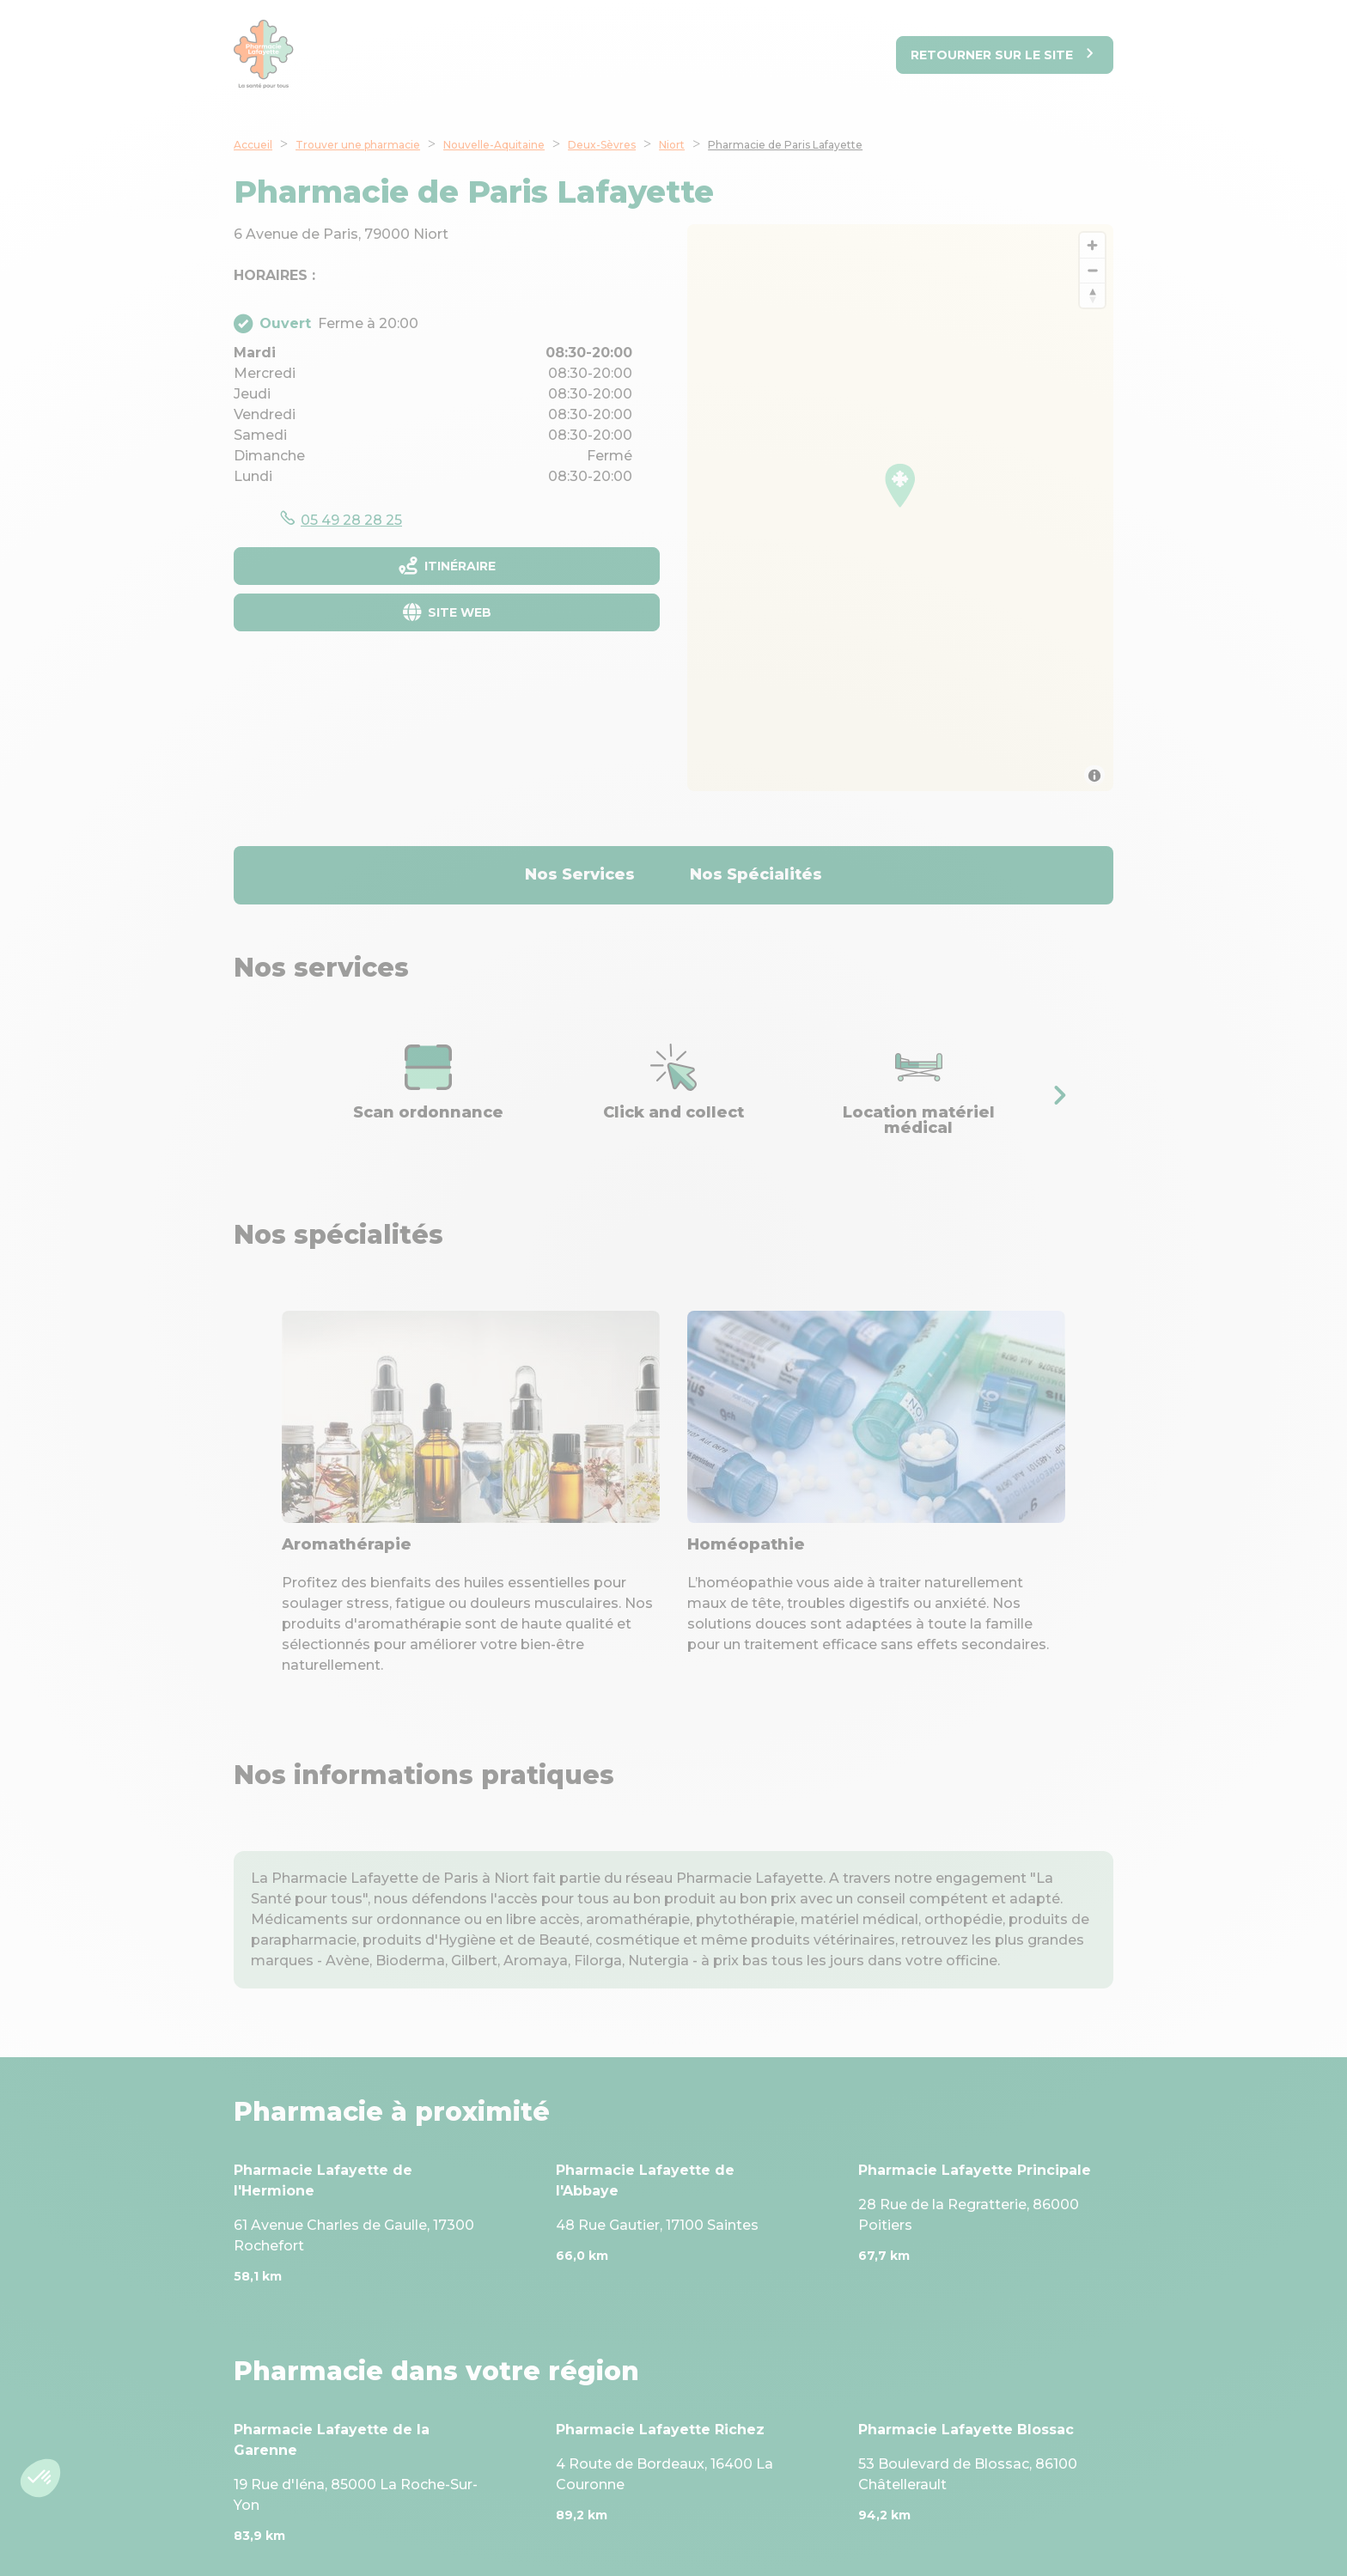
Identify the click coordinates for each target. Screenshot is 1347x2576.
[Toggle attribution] (1094, 775)
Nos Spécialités (756, 874)
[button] (1058, 1095)
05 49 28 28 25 (351, 520)
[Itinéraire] (447, 566)
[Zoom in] (1092, 245)
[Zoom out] (1092, 270)
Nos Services (580, 874)
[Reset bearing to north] (1092, 295)
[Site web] (447, 612)
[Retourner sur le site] (1004, 55)
